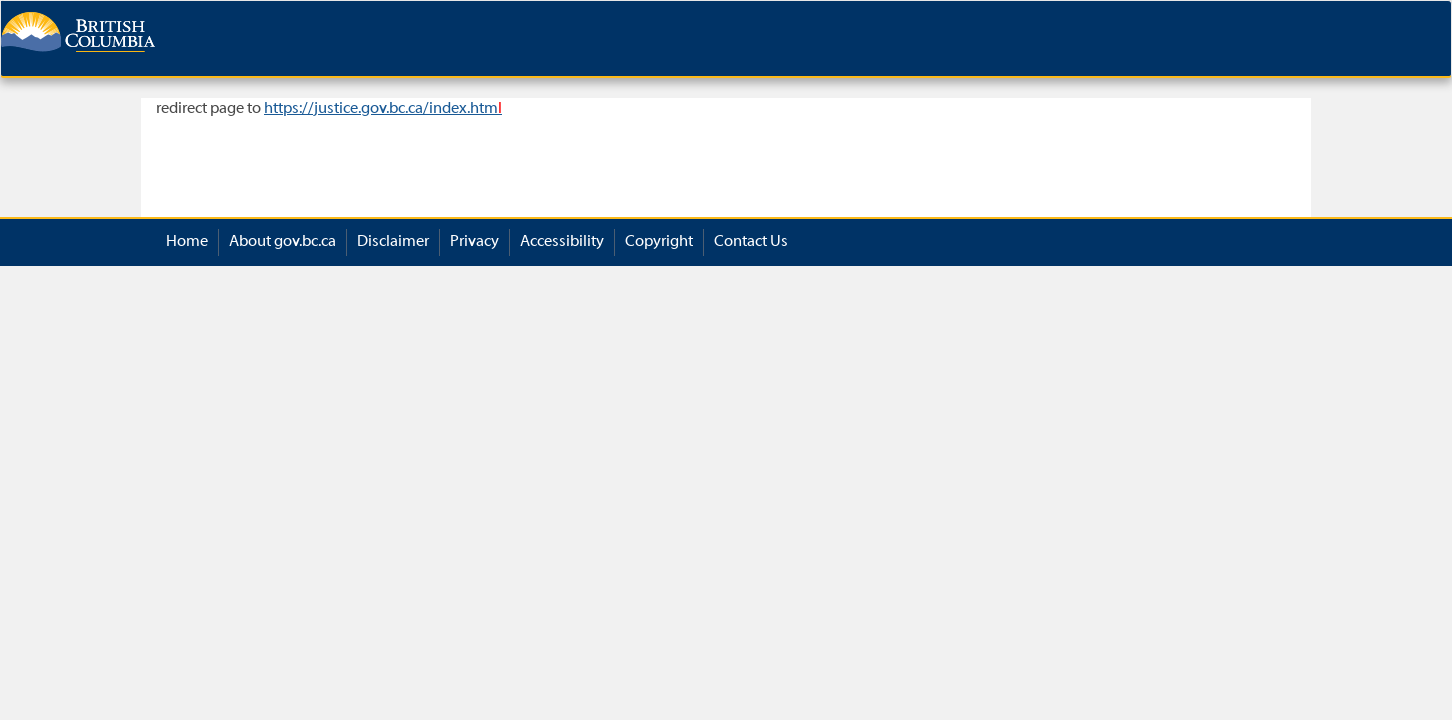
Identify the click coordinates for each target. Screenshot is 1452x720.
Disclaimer (393, 242)
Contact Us (751, 242)
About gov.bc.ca (282, 242)
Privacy (474, 242)
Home (187, 242)
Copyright (659, 242)
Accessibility (562, 242)
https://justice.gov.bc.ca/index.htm (383, 109)
